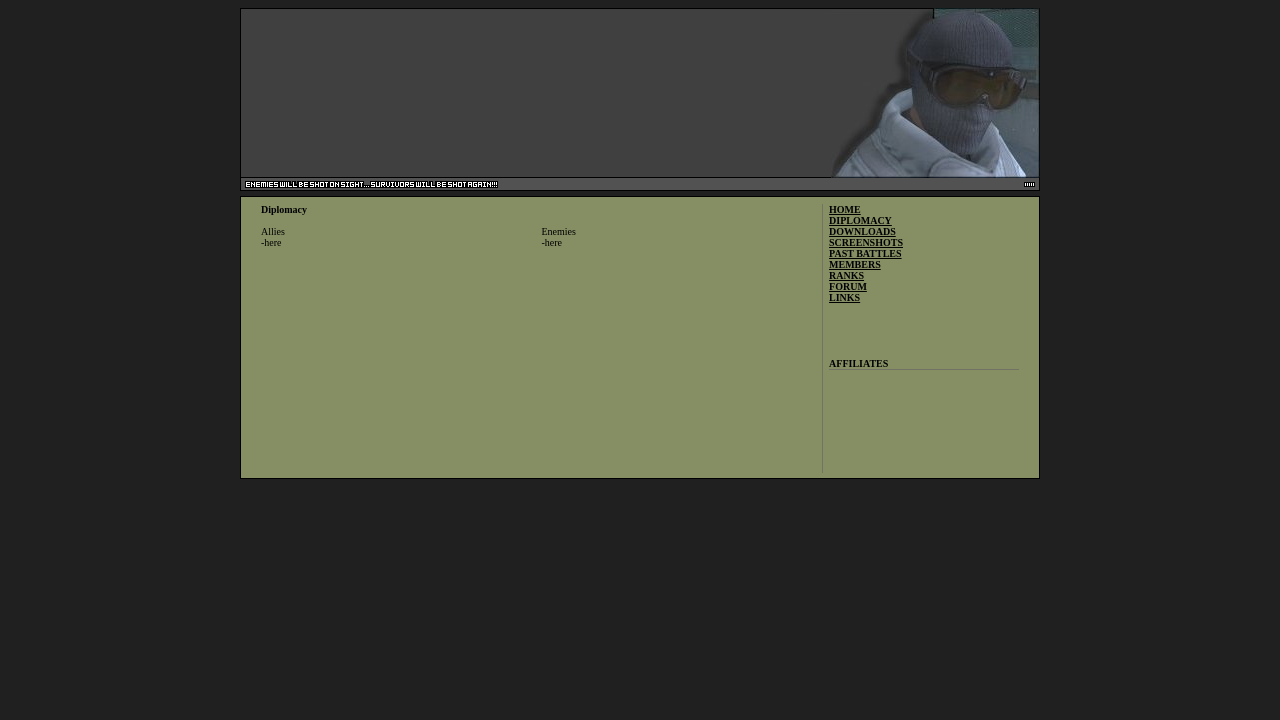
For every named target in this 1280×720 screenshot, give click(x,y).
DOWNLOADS (862, 231)
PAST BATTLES (865, 253)
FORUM (848, 286)
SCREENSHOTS (866, 242)
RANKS (846, 275)
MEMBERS (855, 264)
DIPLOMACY (860, 220)
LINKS (844, 297)
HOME (845, 209)
